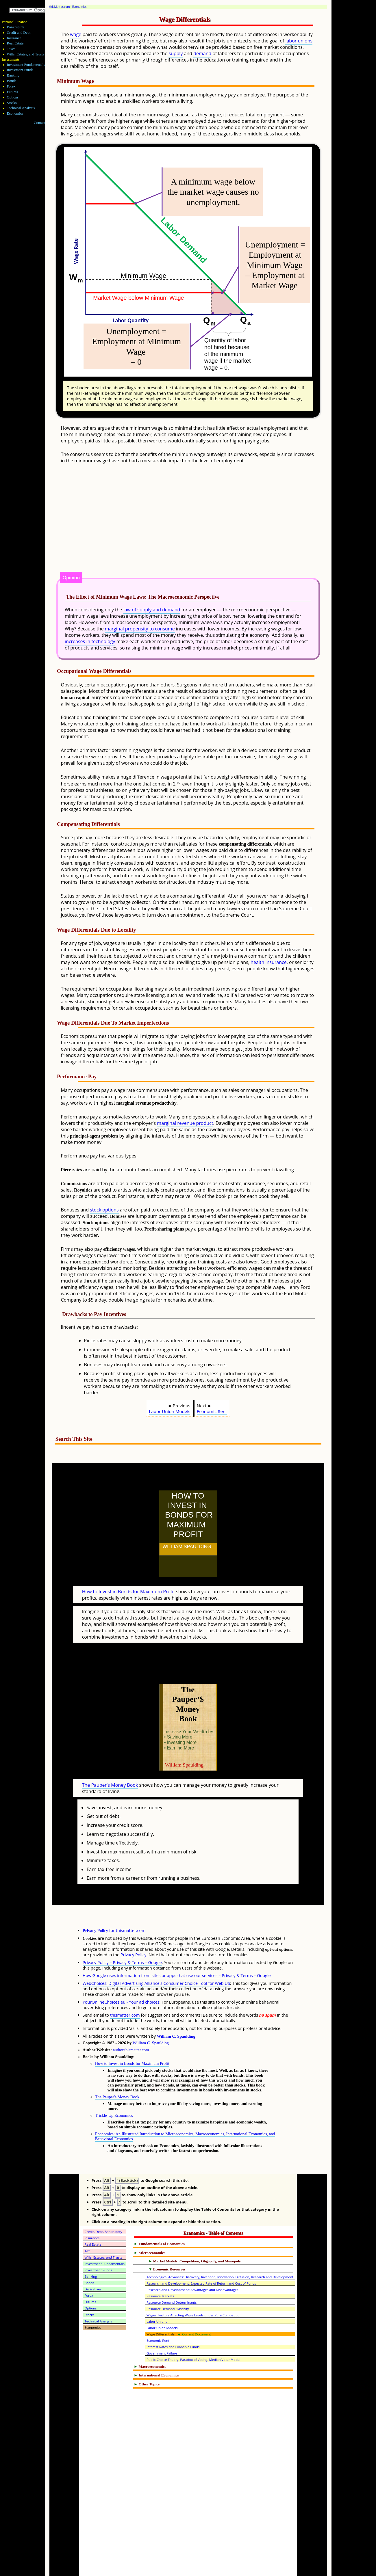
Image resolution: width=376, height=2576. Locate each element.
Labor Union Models (169, 1411)
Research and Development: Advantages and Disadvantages (192, 2264)
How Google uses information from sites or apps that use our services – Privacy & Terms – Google (177, 1950)
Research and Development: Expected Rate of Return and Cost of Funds (201, 2258)
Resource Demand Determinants (172, 2277)
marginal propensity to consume (140, 629)
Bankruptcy (15, 27)
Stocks (12, 103)
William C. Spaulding (176, 2011)
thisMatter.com (59, 7)
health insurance (269, 962)
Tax (87, 2225)
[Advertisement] (202, 525)
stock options (104, 1210)
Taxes (11, 49)
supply (175, 53)
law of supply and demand (151, 609)
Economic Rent (212, 1411)
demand (202, 53)
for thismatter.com (114, 1905)
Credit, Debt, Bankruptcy (103, 2206)
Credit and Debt (19, 33)
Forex (11, 86)
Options (13, 97)
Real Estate (15, 43)
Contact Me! (43, 123)
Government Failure (162, 2328)
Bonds (11, 81)
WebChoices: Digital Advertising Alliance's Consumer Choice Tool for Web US (156, 1958)
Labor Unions (157, 2296)
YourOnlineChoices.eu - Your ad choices (121, 1976)
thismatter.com (125, 1989)
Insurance (14, 38)
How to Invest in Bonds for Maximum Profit (128, 1579)
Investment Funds (20, 70)
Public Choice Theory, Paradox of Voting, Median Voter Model (193, 2334)
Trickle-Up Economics (114, 2090)
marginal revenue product (185, 1123)
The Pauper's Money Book (110, 1759)
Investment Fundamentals (26, 65)
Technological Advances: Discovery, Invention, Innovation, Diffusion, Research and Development (220, 2251)
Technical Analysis (21, 108)
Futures (12, 92)
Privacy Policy (134, 1929)
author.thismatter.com (131, 2024)
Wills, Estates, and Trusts (25, 54)
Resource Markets (160, 2270)
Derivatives (92, 2264)
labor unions (298, 41)
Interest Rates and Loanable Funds (173, 2321)
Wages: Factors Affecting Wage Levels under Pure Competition (194, 2289)
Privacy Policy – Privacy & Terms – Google (122, 1937)
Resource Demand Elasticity (168, 2283)
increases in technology (90, 641)
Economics (79, 7)
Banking (13, 75)
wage (75, 34)
